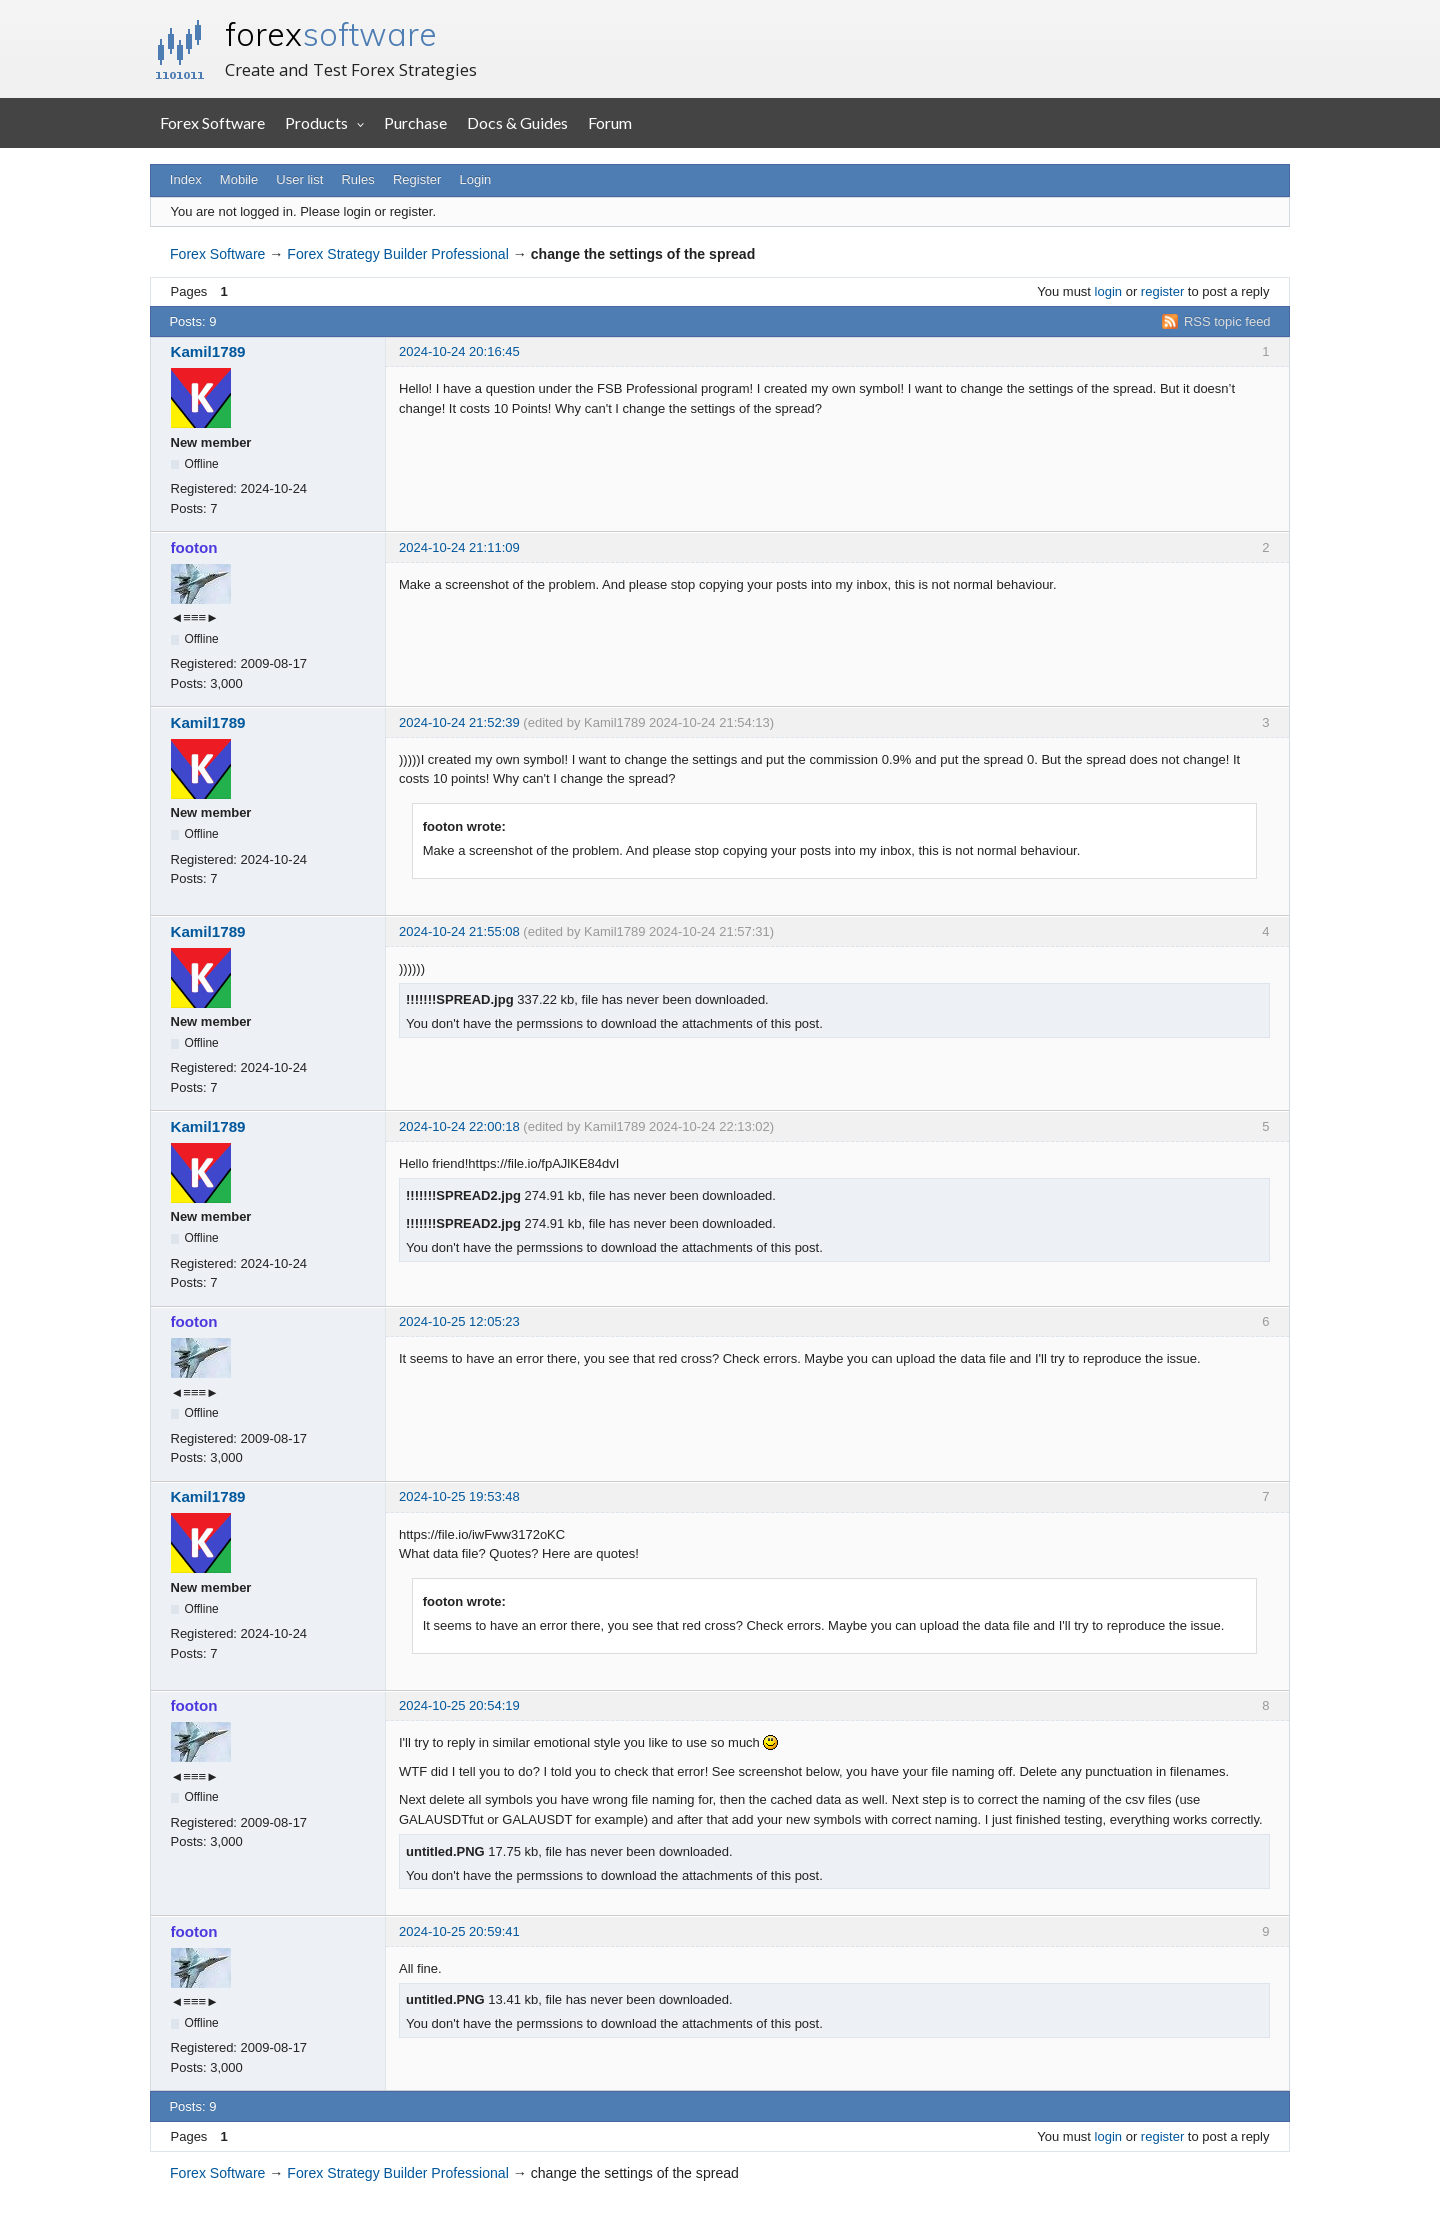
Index (186, 179)
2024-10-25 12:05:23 (459, 1321)
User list (299, 179)
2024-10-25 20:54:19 (459, 1705)
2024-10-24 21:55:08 (459, 931)
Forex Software (212, 122)
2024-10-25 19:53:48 (459, 1496)
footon (194, 547)
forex (331, 34)
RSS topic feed (1227, 321)
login (1108, 291)
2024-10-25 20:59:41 (459, 1931)
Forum (610, 122)
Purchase (415, 122)
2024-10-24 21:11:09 (459, 547)
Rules (357, 179)
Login (476, 179)
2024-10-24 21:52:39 (459, 722)
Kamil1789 (208, 351)
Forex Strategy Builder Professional (397, 254)
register (1162, 291)
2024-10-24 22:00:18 (459, 1126)
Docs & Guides (517, 122)
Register (417, 179)
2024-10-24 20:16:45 (459, 351)
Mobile (239, 179)
